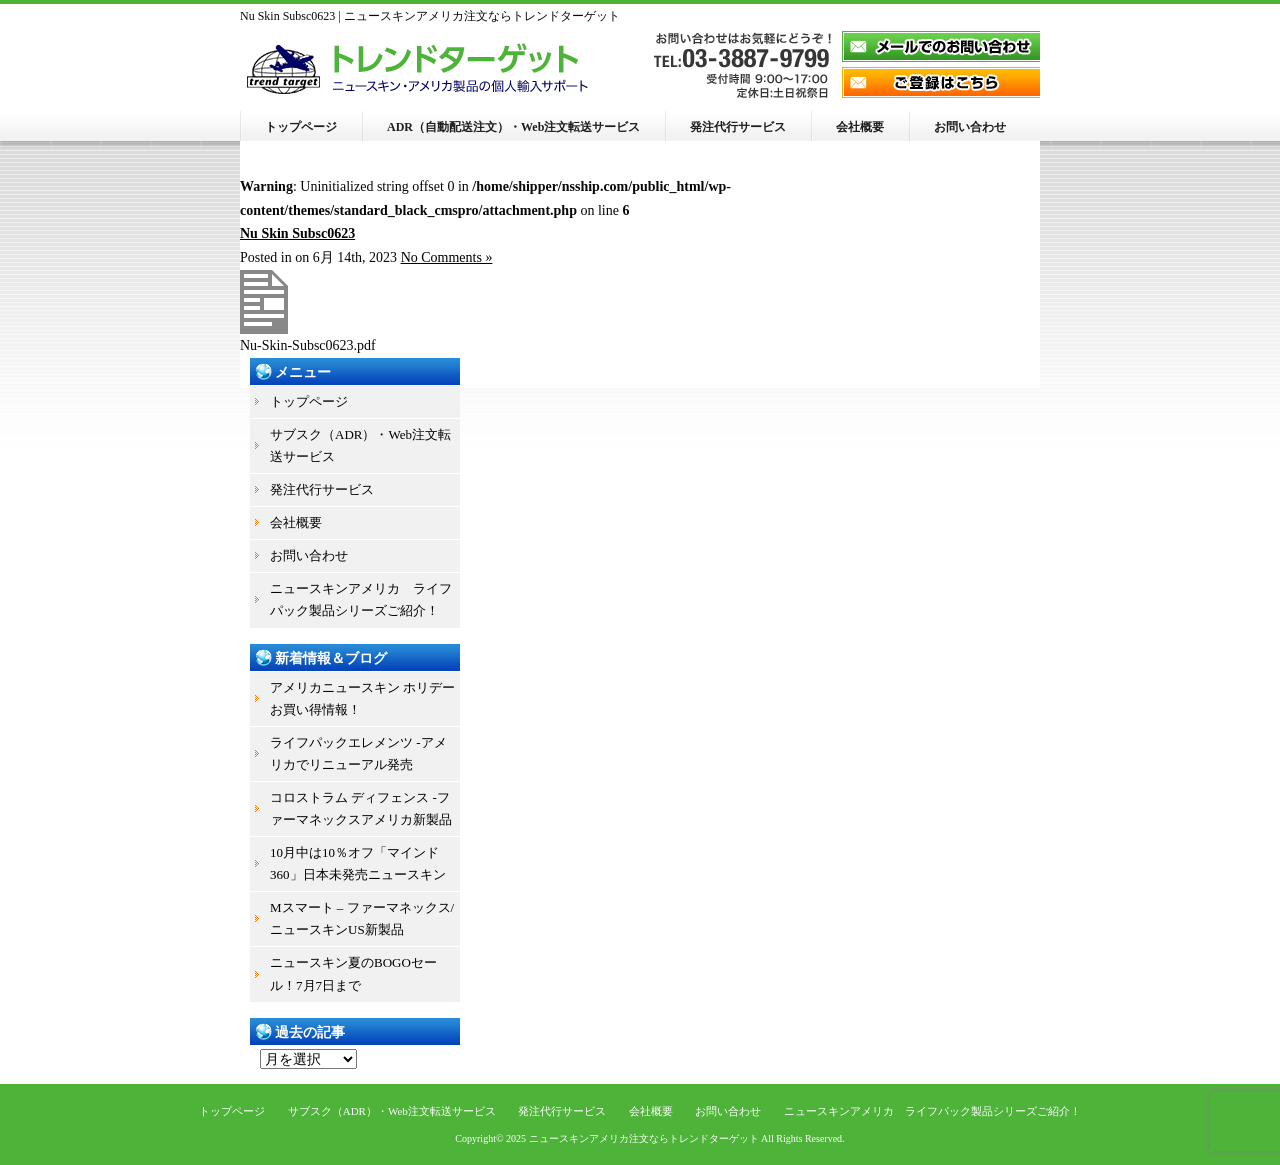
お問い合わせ (970, 127)
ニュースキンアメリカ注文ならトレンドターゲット (644, 1138)
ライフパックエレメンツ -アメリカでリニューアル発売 (358, 753)
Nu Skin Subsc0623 (297, 233)
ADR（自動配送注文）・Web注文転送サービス (513, 127)
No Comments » (447, 257)
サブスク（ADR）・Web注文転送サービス (360, 445)
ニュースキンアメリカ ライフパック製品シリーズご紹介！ (361, 599)
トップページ (301, 127)
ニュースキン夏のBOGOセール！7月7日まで (353, 973)
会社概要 (860, 127)
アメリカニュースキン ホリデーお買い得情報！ (362, 698)
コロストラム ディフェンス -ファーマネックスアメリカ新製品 (361, 808)
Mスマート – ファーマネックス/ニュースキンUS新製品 (362, 918)
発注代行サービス (738, 127)
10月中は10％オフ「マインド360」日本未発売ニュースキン (358, 863)
